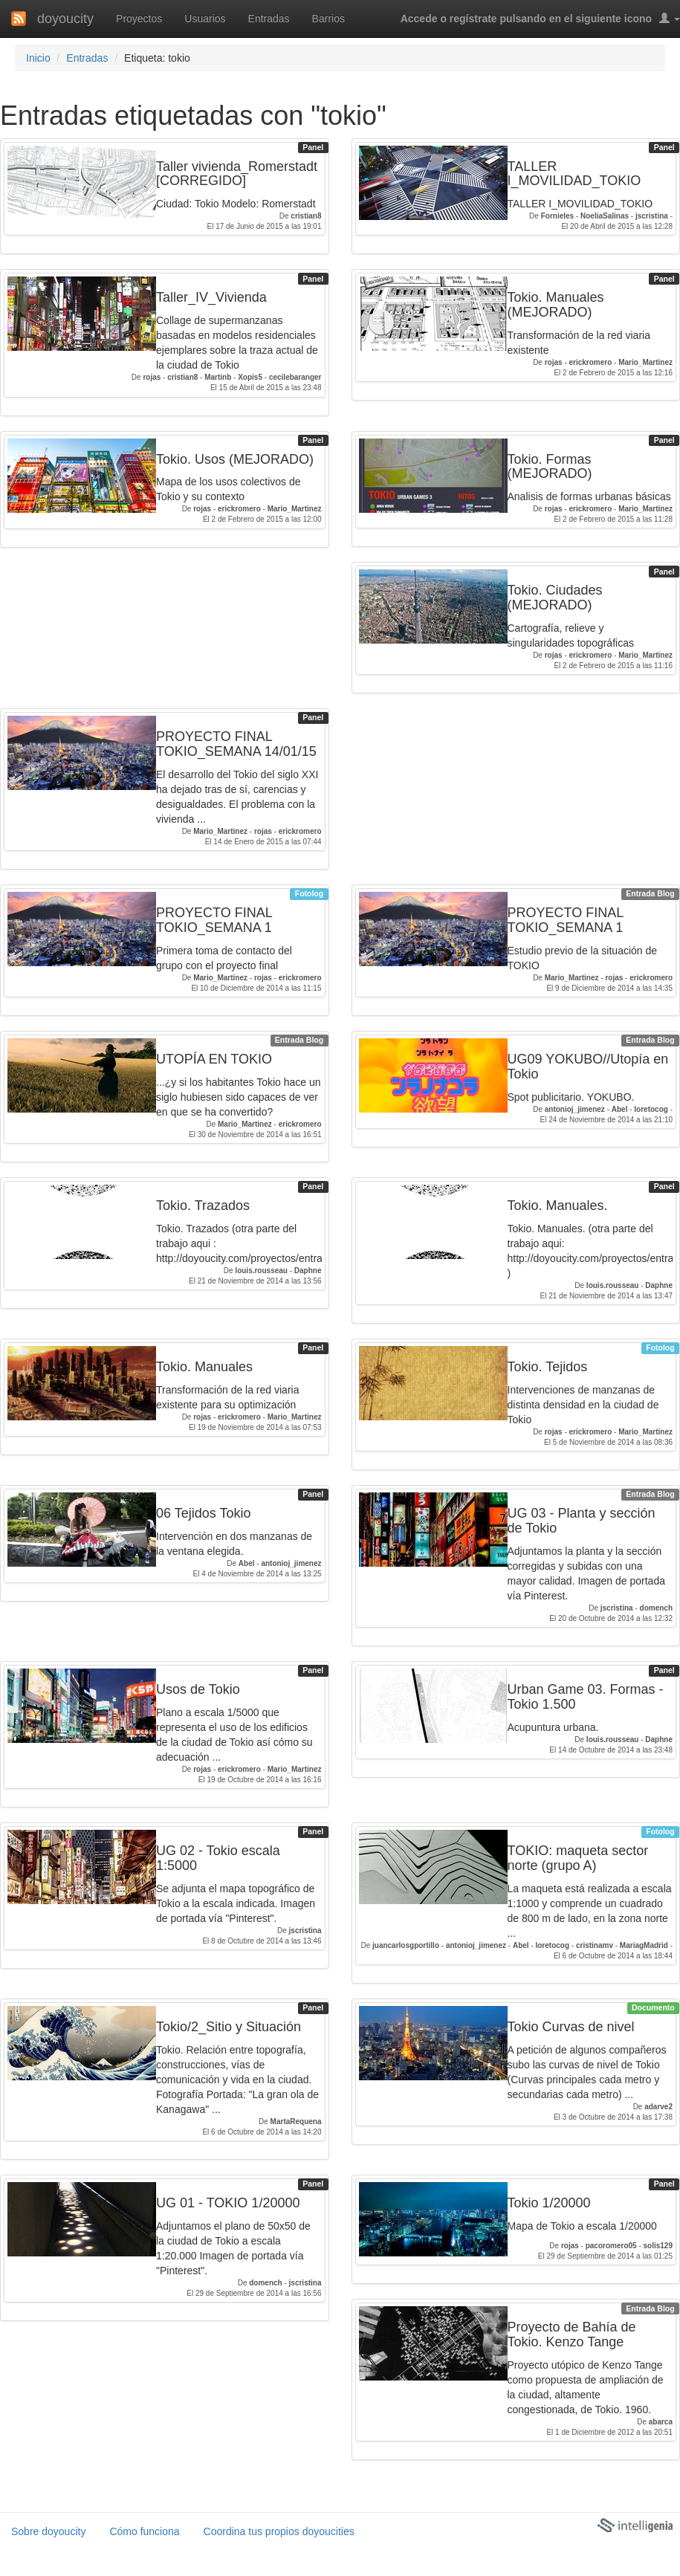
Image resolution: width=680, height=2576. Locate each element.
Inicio (38, 58)
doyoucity (65, 18)
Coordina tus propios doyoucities (279, 2531)
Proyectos (139, 19)
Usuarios (204, 19)
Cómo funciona (144, 2531)
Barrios (328, 19)
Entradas (269, 19)
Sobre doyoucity (48, 2531)
